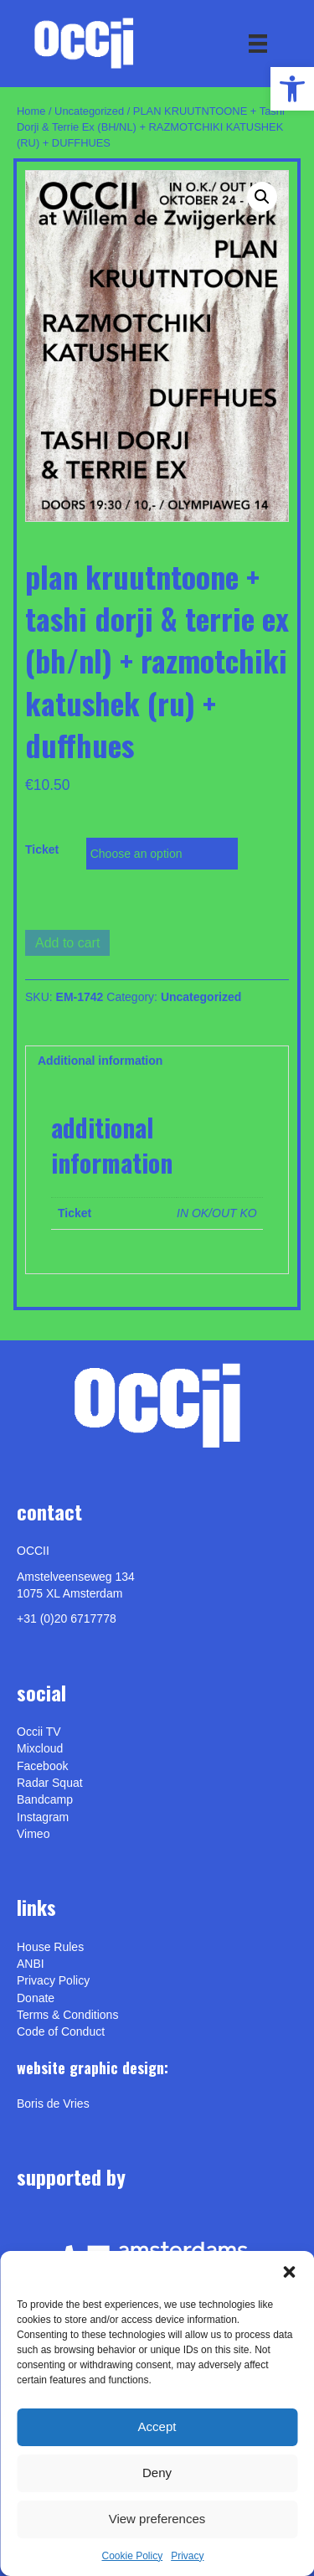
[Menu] (258, 44)
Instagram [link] (43, 1817)
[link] (292, 89)
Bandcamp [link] (45, 1799)
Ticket (42, 849)
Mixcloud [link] (40, 1748)
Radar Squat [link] (50, 1782)
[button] (289, 2272)
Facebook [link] (42, 1766)
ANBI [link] (30, 1963)
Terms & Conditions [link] (67, 2014)
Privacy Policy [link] (53, 1980)
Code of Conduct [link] (61, 2031)
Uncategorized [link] (89, 111)
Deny (157, 2472)
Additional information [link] (100, 1060)
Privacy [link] (187, 2556)
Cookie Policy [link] (131, 2556)
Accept (157, 2426)
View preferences (157, 2518)
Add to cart (67, 943)
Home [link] (31, 111)
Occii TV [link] (39, 1731)
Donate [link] (35, 1998)
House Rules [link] (50, 1947)
